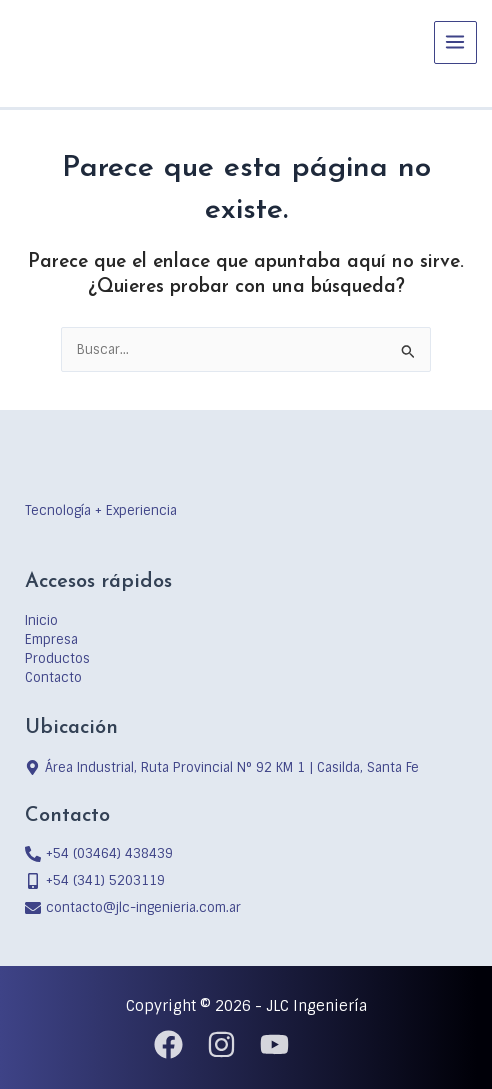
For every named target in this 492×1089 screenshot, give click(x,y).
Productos (57, 658)
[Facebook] (168, 1044)
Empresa (51, 639)
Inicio (41, 620)
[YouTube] (274, 1044)
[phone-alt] (99, 853)
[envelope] (133, 907)
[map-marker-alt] (222, 767)
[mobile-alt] (95, 880)
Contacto (53, 677)
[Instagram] (221, 1044)
